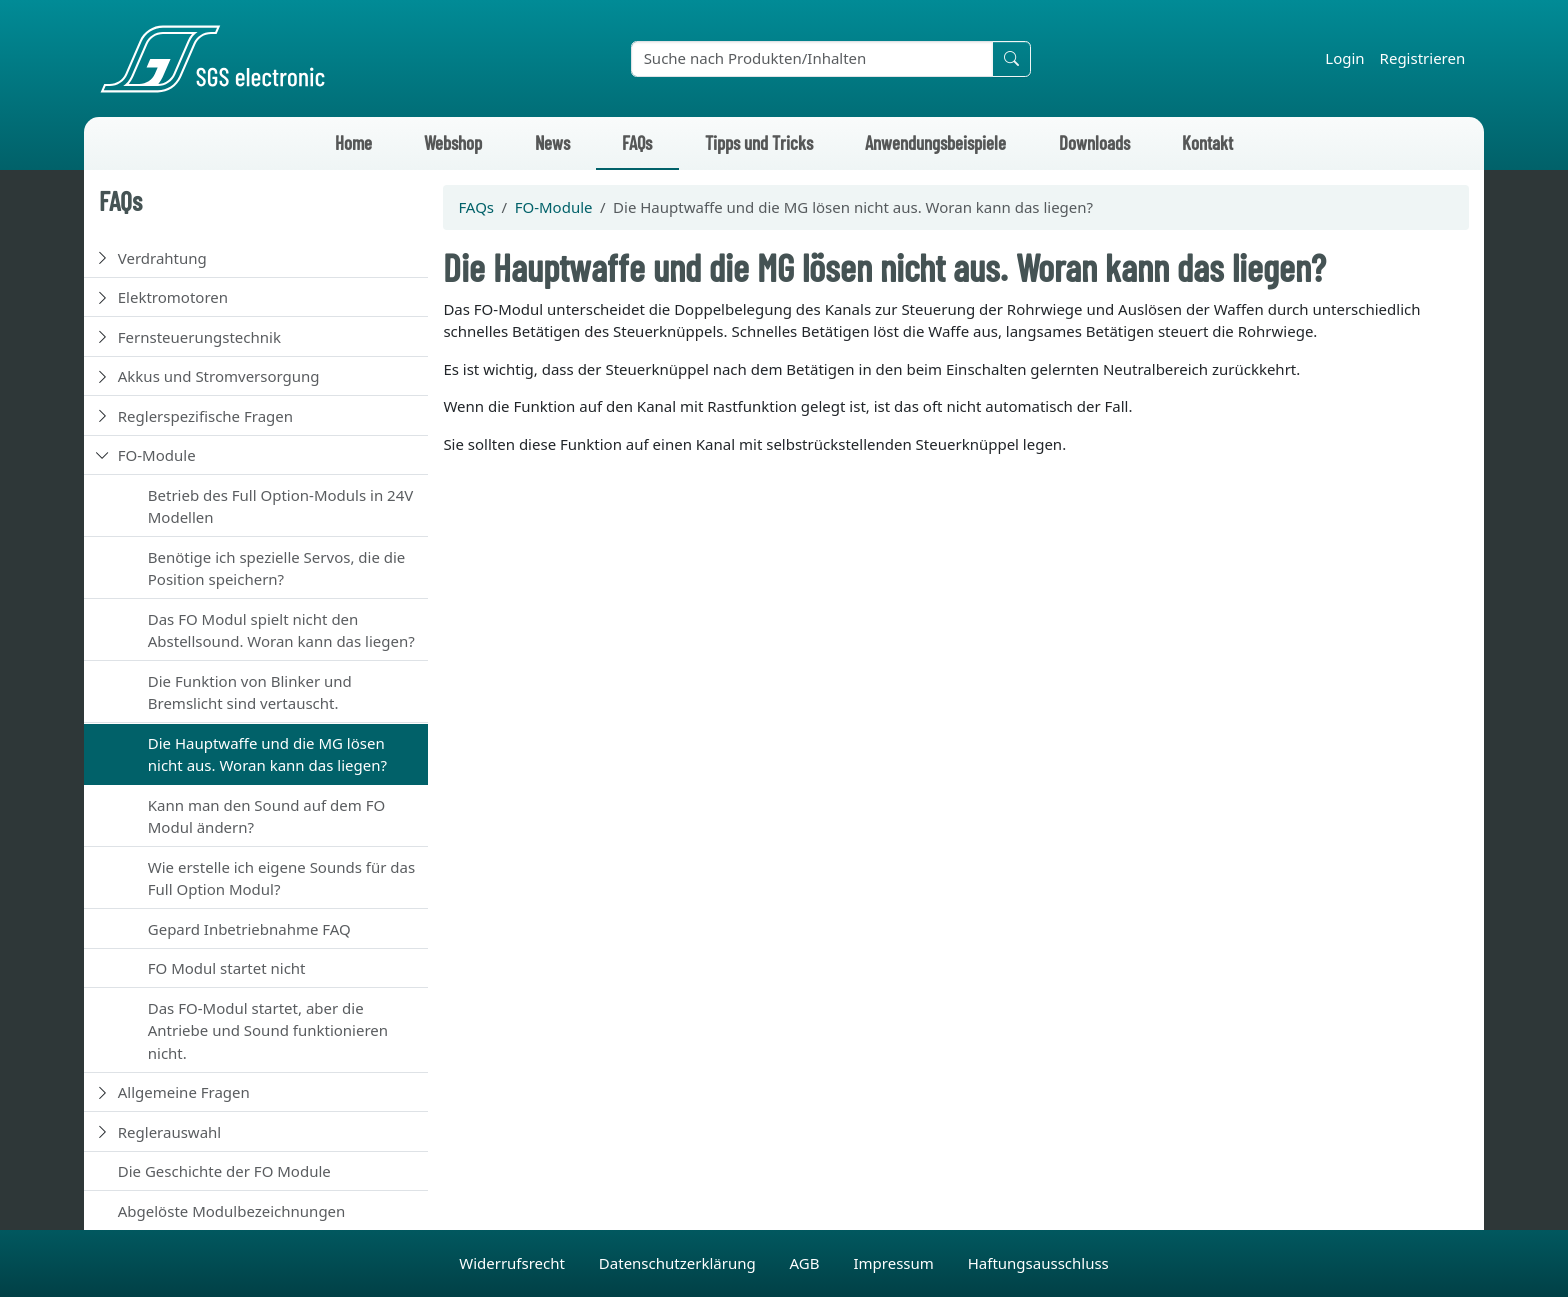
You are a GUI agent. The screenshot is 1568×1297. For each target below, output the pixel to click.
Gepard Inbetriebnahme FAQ (249, 929)
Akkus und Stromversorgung (219, 376)
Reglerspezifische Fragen (205, 416)
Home (353, 142)
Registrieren (1423, 58)
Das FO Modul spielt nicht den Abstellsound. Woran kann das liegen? (281, 630)
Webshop (453, 142)
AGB (807, 1263)
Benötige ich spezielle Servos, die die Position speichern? (277, 568)
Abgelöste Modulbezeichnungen (232, 1211)
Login (1344, 58)
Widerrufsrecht (514, 1263)
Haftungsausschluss (1038, 1263)
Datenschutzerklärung (679, 1263)
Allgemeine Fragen (184, 1092)
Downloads (1094, 142)
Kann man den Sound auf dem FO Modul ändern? (266, 816)
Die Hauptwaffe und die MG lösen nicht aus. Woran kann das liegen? (267, 754)
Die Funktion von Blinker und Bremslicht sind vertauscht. (250, 692)
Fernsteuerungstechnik (199, 337)
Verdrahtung (162, 258)
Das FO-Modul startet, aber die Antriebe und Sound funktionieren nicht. (268, 1030)
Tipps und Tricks (759, 142)
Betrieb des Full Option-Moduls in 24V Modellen (280, 506)
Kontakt (1207, 142)
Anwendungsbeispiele (935, 142)
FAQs (637, 142)
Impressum (895, 1263)
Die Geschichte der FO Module (224, 1171)
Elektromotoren (173, 297)
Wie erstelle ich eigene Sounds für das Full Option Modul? (281, 878)
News (552, 142)
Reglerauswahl (169, 1132)
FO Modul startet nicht (227, 968)
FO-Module (157, 455)
